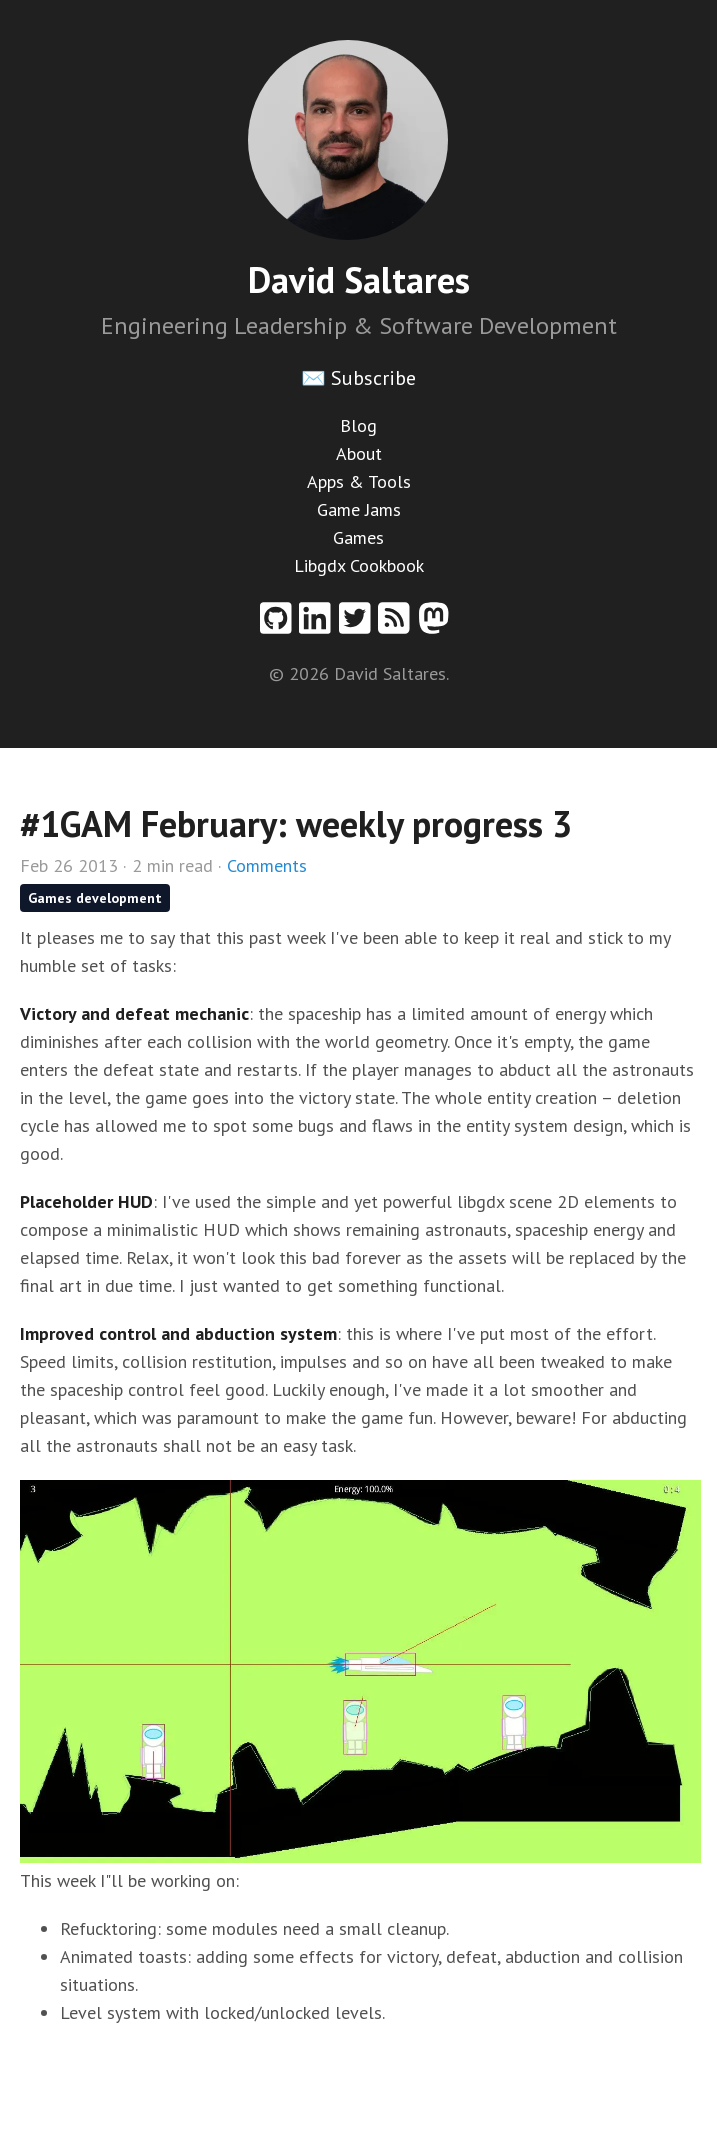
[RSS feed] (398, 625)
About (359, 453)
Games (358, 537)
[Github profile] (280, 625)
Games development (95, 898)
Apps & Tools (359, 481)
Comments (267, 865)
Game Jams (359, 509)
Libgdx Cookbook (359, 565)
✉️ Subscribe (358, 378)
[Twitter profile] (359, 625)
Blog (358, 425)
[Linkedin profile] (319, 625)
